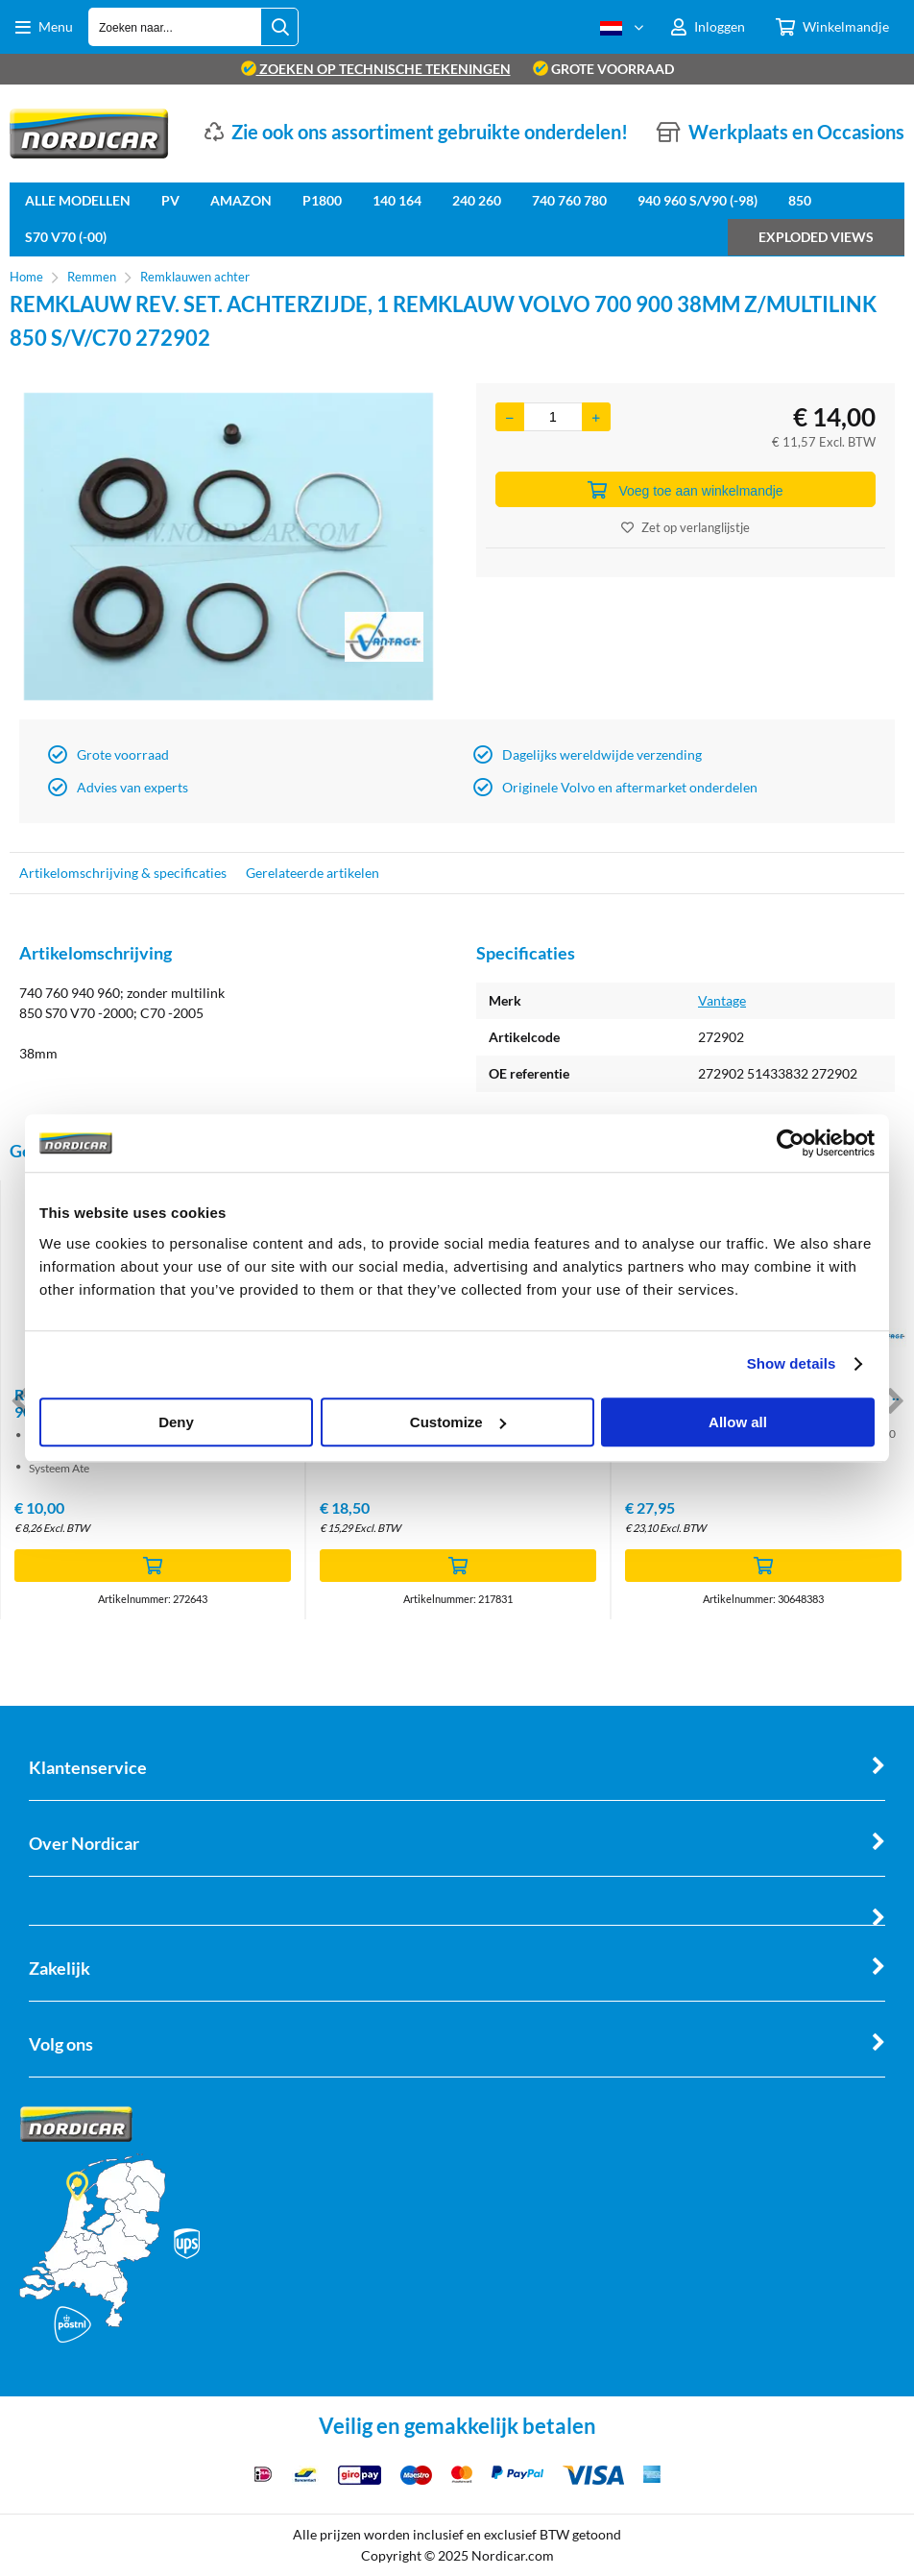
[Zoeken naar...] (279, 27)
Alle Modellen (78, 200)
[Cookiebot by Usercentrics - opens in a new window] (791, 1143)
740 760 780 (569, 200)
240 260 (476, 200)
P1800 (322, 200)
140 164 (397, 200)
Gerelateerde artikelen (312, 872)
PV (170, 200)
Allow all (738, 1422)
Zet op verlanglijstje (685, 527)
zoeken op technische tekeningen (376, 69)
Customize (458, 1422)
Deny (176, 1422)
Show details (791, 1363)
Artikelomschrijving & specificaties (123, 872)
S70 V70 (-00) (66, 237)
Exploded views (816, 237)
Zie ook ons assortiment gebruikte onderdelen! (429, 131)
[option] (228, 546)
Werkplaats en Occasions (796, 131)
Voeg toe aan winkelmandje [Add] (685, 489)
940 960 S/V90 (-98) (697, 200)
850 (799, 200)
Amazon (241, 200)
